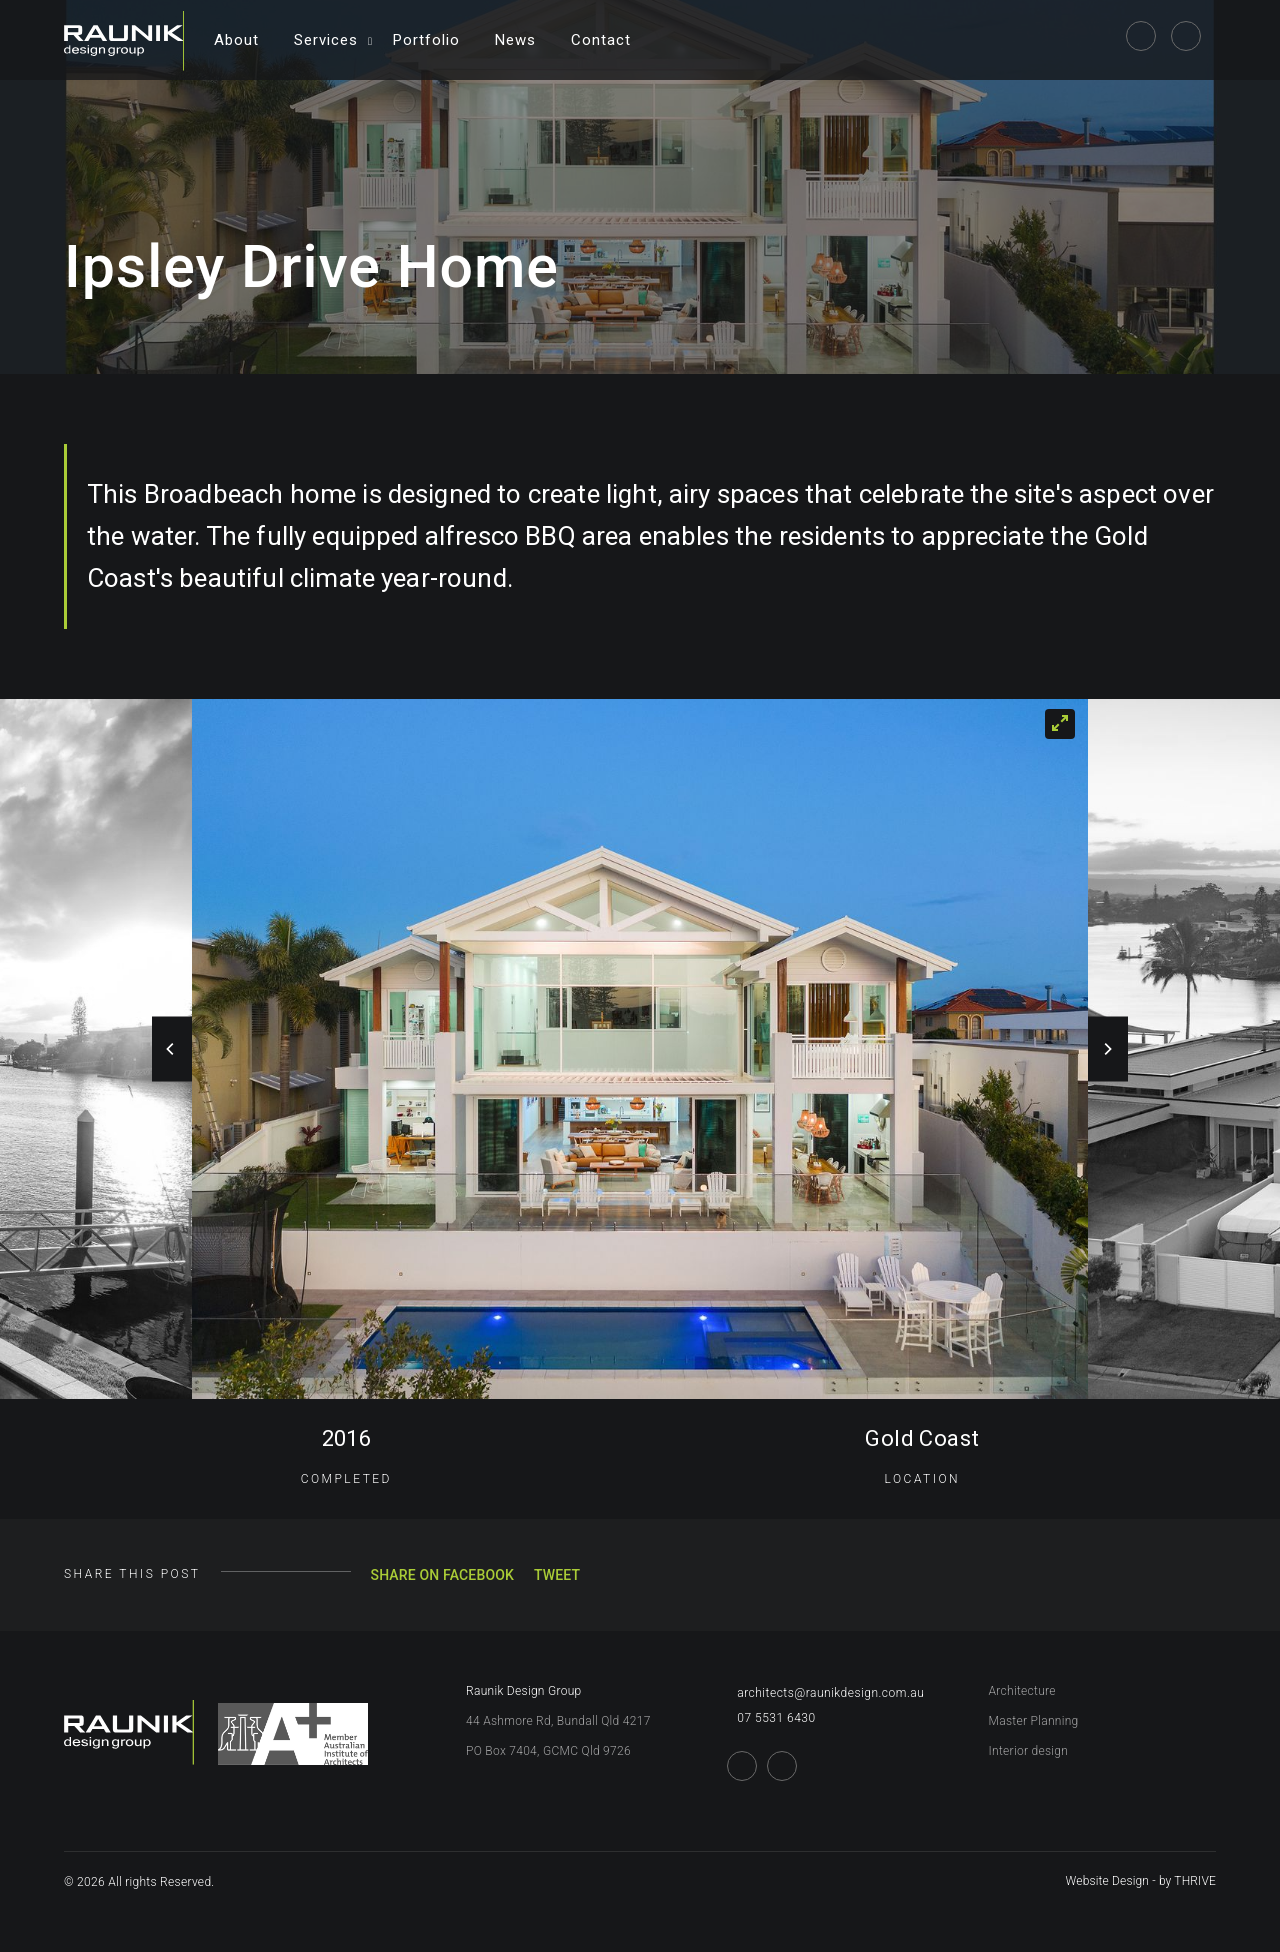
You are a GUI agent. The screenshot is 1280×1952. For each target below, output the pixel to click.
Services (326, 40)
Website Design (1108, 1881)
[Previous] (172, 1049)
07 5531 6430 (771, 1718)
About (236, 40)
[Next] (1108, 1049)
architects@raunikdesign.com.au (825, 1693)
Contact (601, 40)
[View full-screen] (1060, 724)
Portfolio (426, 40)
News (515, 40)
